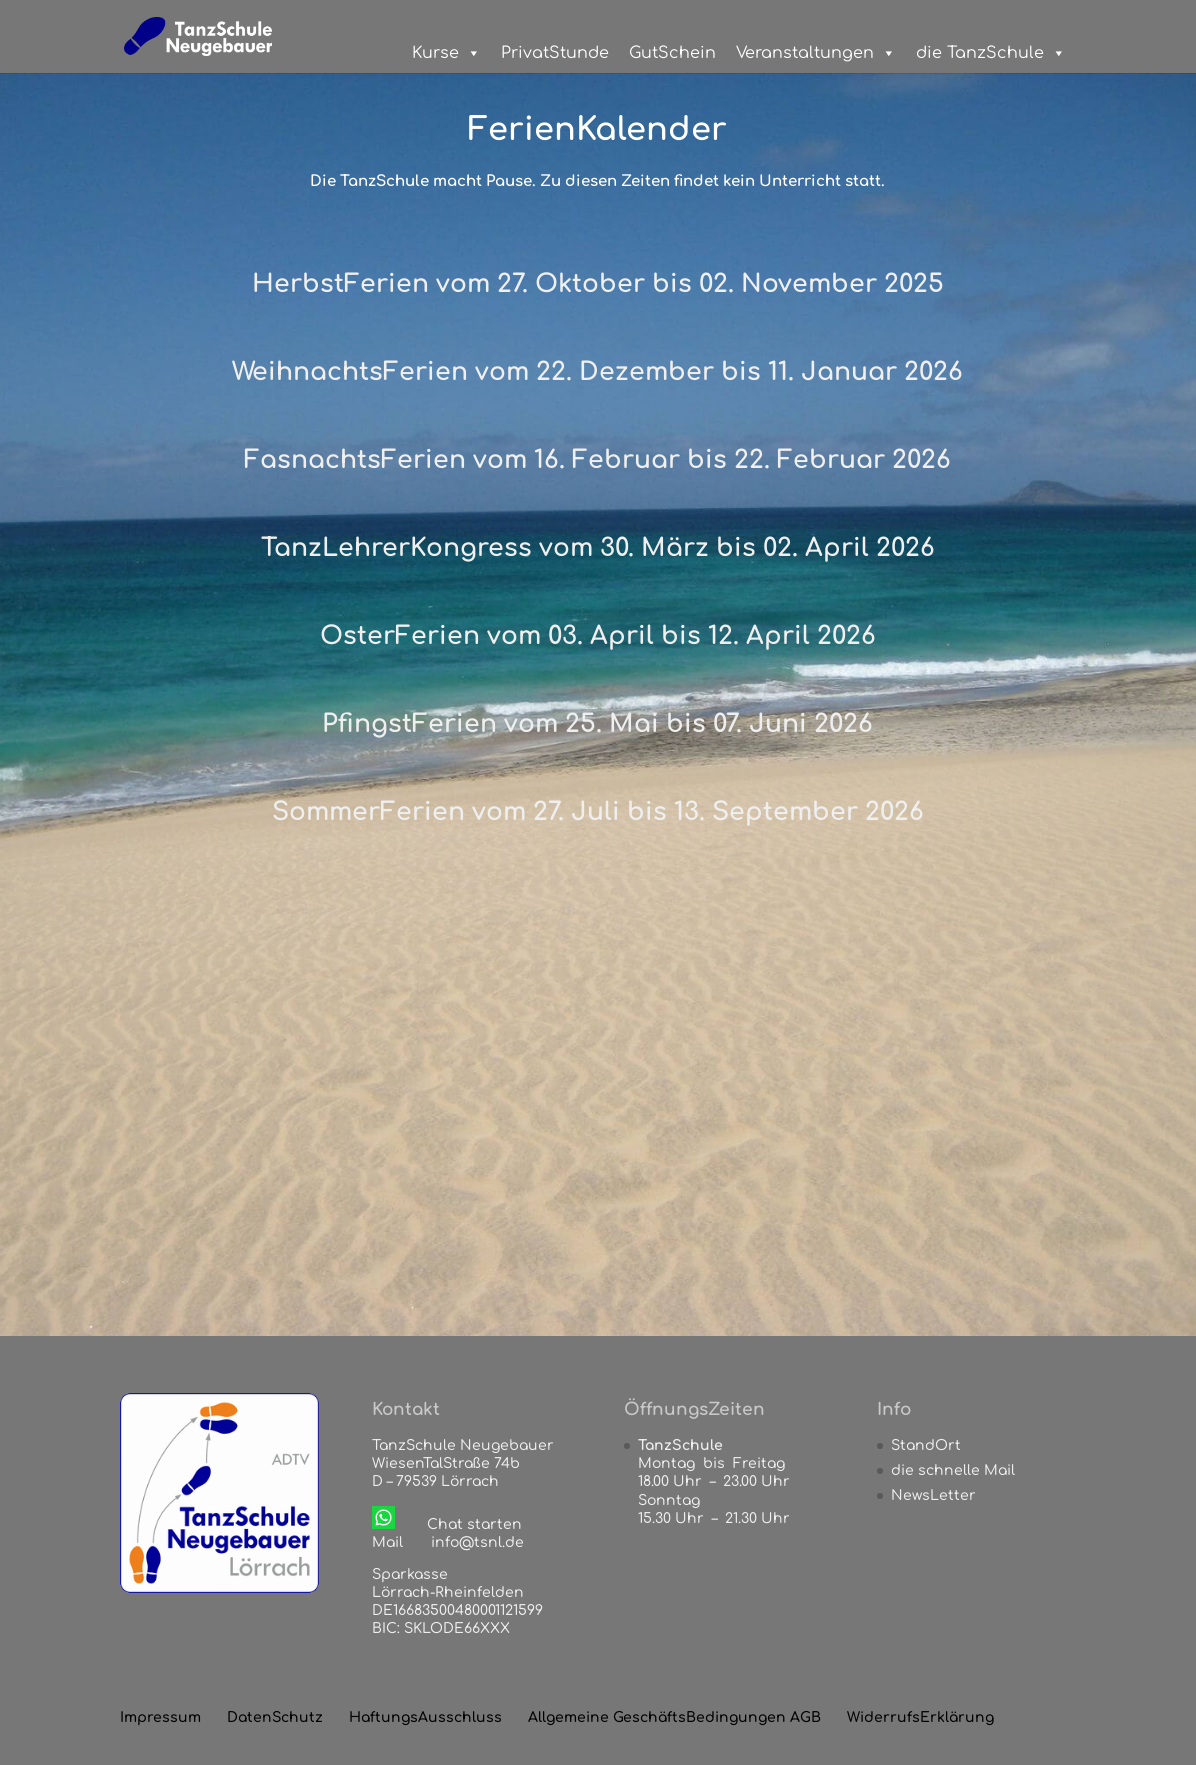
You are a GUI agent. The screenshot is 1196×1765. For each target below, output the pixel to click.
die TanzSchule (991, 53)
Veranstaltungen (816, 53)
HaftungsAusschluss (425, 1717)
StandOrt (926, 1445)
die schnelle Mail (953, 1470)
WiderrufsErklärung (920, 1717)
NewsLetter (933, 1495)
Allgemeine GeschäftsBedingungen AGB (674, 1717)
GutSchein (672, 53)
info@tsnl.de (477, 1542)
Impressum (160, 1717)
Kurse (446, 53)
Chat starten (474, 1524)
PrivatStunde (555, 53)
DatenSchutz (275, 1717)
